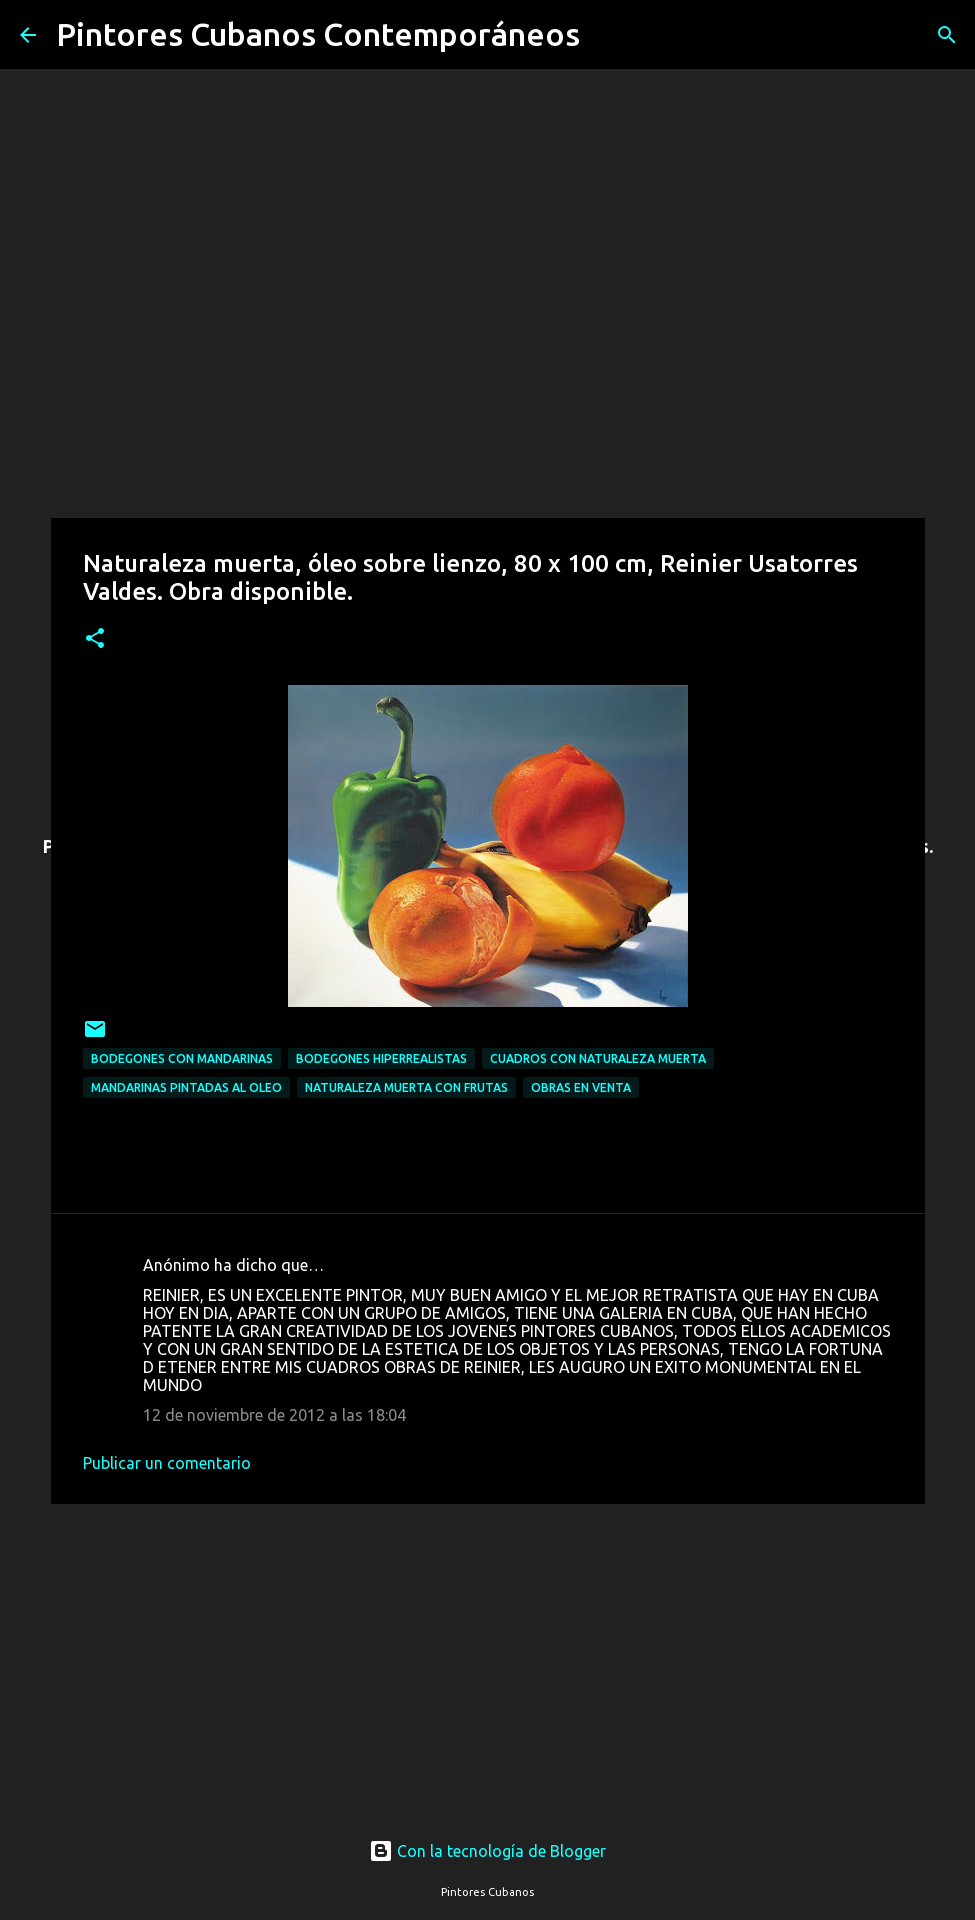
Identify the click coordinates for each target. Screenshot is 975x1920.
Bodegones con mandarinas (182, 1058)
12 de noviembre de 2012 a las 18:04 (274, 1415)
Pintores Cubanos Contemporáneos (318, 34)
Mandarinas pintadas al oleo (186, 1087)
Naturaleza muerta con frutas (406, 1087)
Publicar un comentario (167, 1463)
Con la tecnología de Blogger (487, 1851)
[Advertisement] (488, 1652)
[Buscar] (608, 35)
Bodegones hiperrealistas (381, 1058)
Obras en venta (581, 1087)
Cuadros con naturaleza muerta (598, 1058)
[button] (95, 639)
